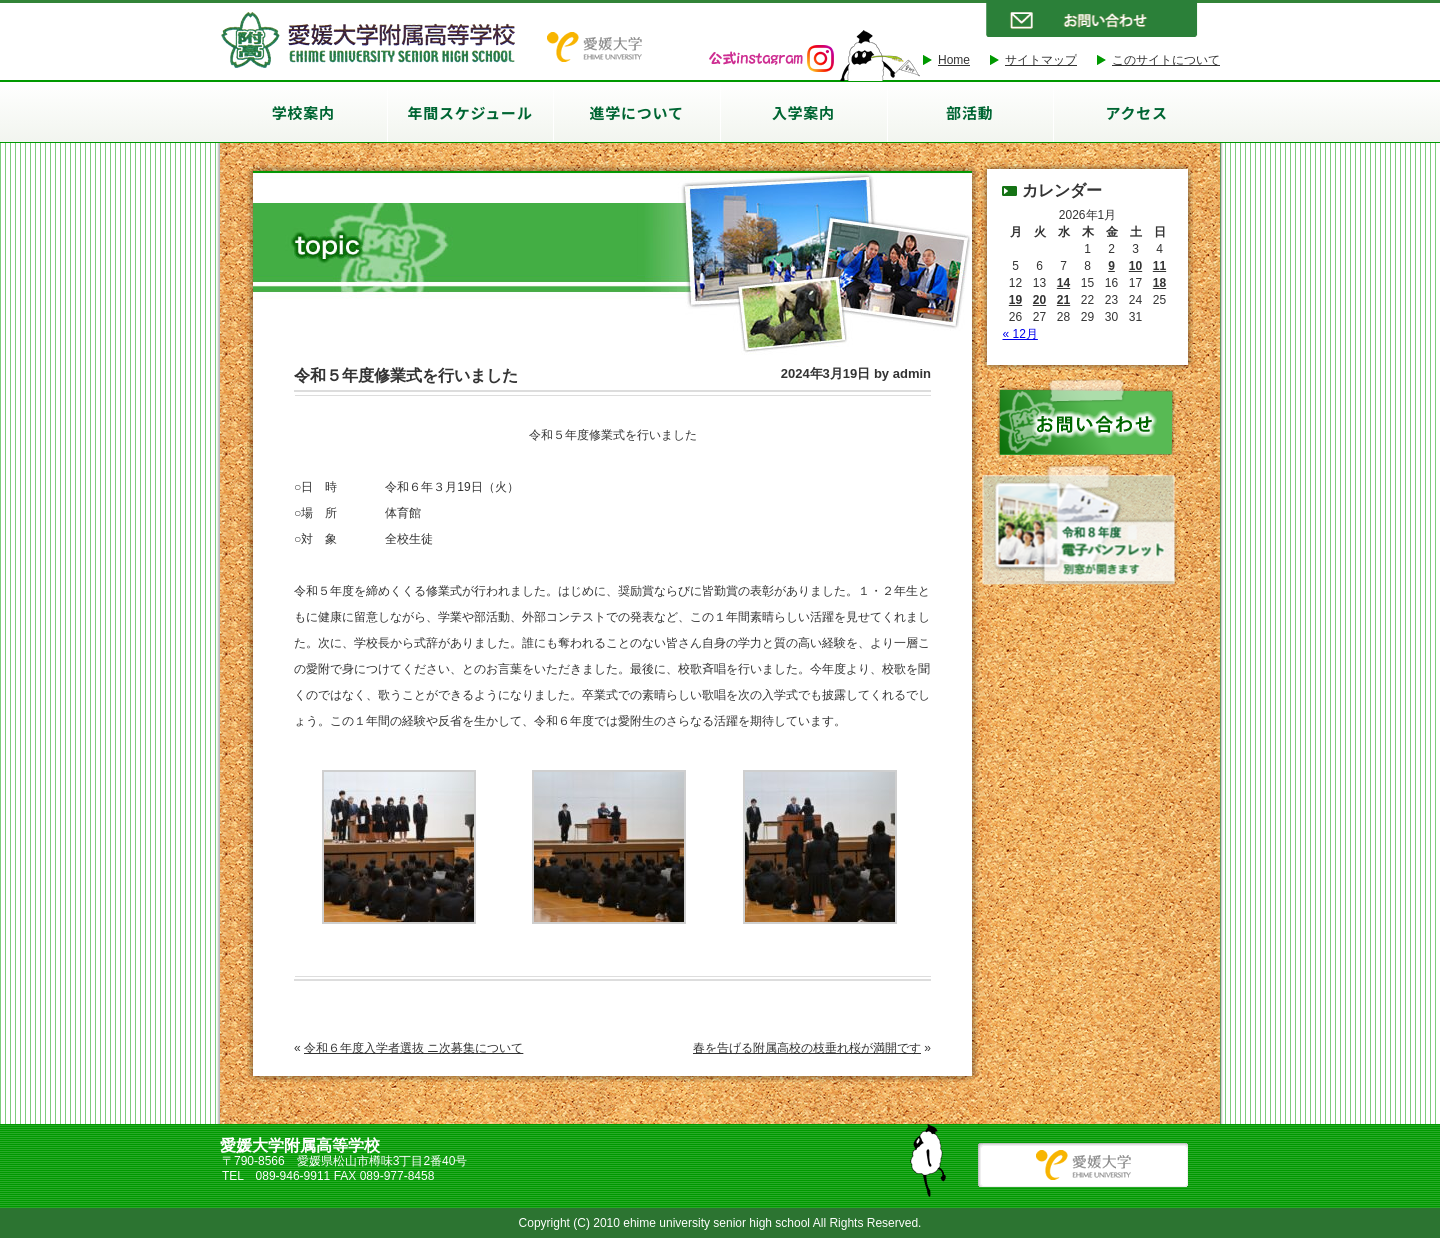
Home (954, 60)
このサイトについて (1166, 60)
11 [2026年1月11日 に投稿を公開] (1159, 266)
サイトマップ (1041, 60)
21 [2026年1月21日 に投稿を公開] (1063, 300)
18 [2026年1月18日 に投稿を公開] (1159, 283)
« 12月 (1020, 334)
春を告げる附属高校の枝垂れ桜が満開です (807, 1048)
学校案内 (303, 112)
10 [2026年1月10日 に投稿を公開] (1135, 266)
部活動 (969, 112)
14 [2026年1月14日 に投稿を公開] (1063, 283)
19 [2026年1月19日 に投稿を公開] (1015, 300)
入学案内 (803, 112)
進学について (637, 112)
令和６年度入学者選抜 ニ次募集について (413, 1048)
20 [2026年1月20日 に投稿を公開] (1039, 300)
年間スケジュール (470, 112)
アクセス (1136, 112)
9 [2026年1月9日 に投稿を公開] (1111, 266)
